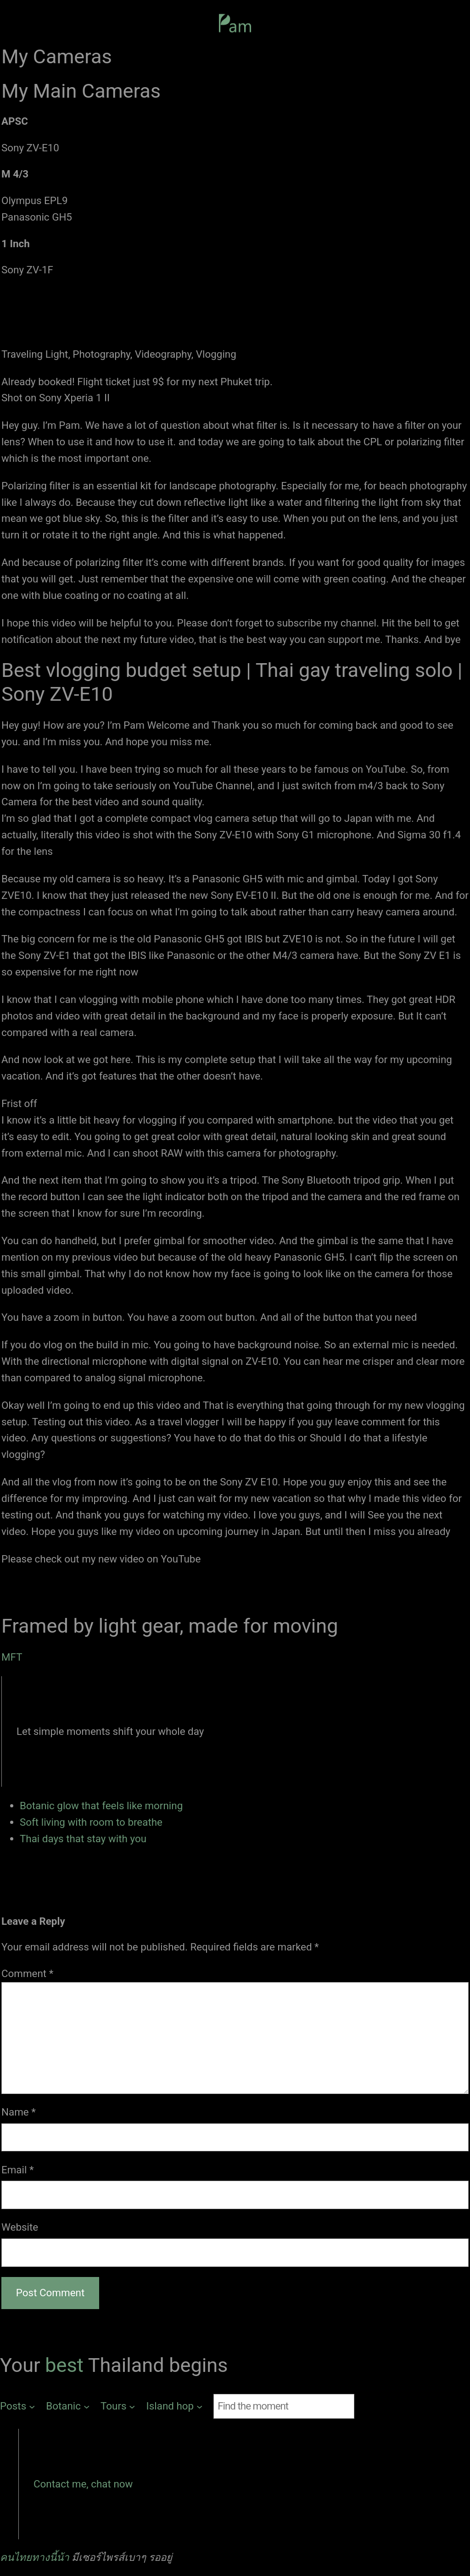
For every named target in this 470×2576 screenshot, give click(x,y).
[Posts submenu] (17, 2406)
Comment (27, 1973)
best (66, 2365)
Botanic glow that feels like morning (101, 1806)
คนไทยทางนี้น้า (34, 2557)
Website (19, 2227)
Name (18, 2112)
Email (17, 2170)
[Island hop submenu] (174, 2406)
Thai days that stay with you (83, 1839)
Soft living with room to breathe (91, 1822)
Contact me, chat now (83, 2484)
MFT (11, 1657)
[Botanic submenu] (68, 2406)
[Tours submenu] (118, 2406)
